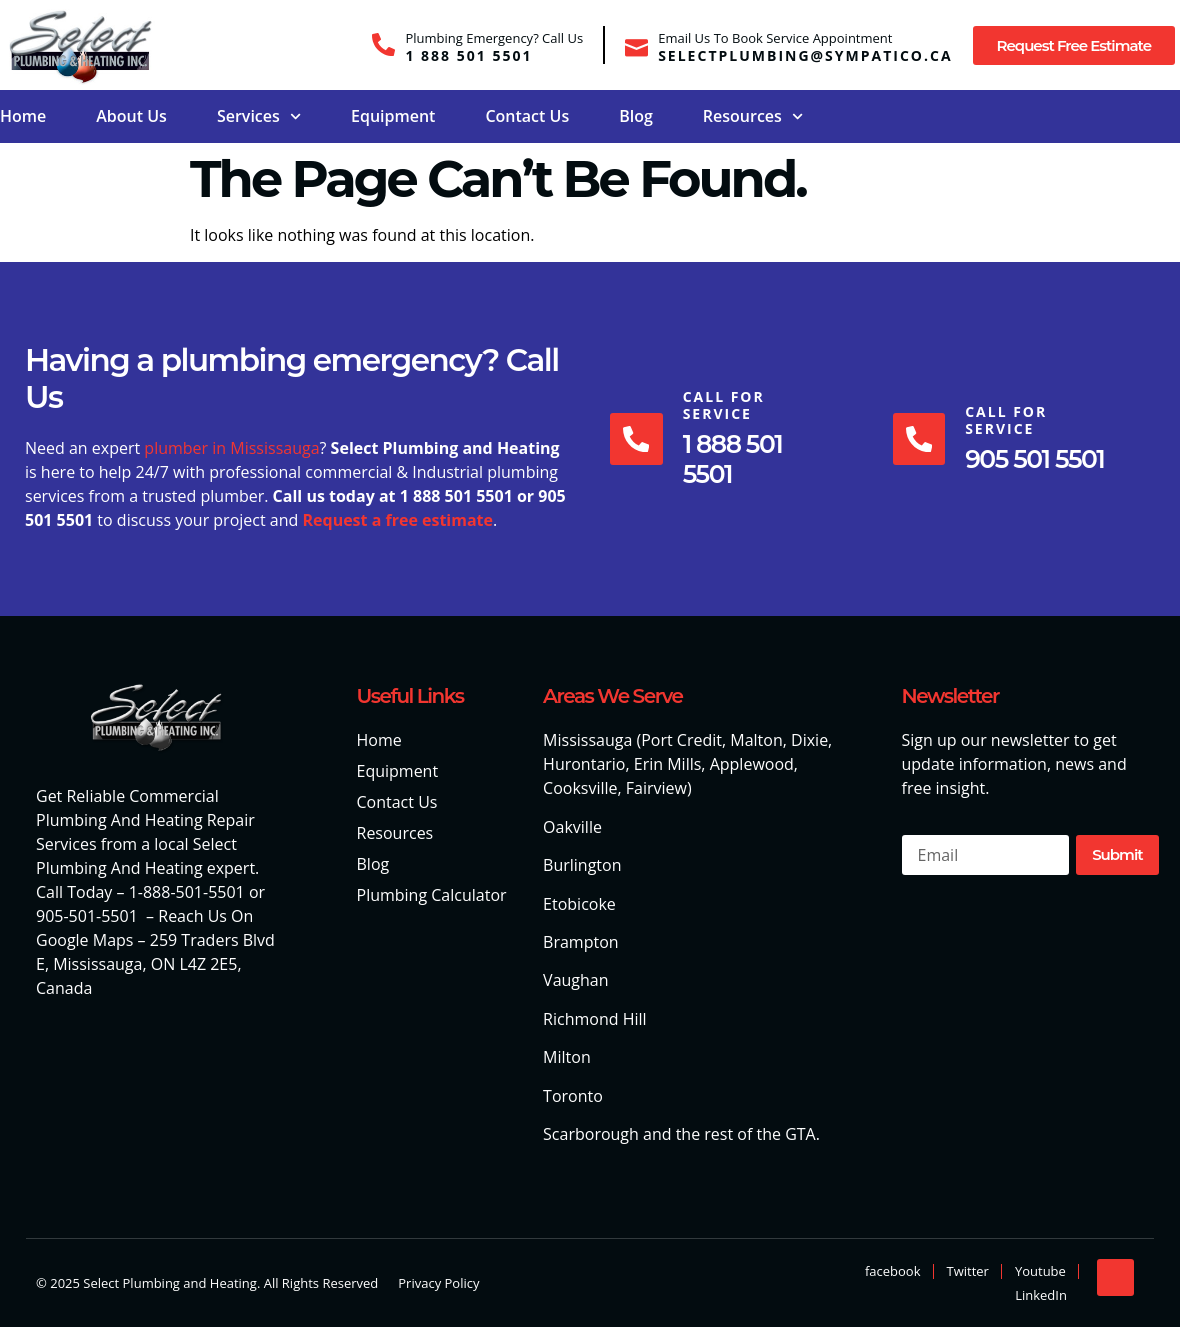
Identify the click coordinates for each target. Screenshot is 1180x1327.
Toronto (573, 1096)
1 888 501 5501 (468, 55)
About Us (131, 116)
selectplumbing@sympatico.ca (805, 55)
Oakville (572, 827)
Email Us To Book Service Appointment (775, 38)
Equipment (393, 116)
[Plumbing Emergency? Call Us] (383, 44)
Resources (753, 116)
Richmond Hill (595, 1019)
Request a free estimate (397, 520)
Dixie (809, 740)
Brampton (581, 942)
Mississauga (587, 740)
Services (259, 116)
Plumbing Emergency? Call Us (494, 38)
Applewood (752, 764)
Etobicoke (579, 904)
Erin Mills (668, 764)
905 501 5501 (1038, 459)
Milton (567, 1057)
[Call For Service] (638, 439)
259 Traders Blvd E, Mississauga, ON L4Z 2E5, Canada (155, 964)
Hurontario (584, 764)
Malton (756, 740)
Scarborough (591, 1134)
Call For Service (727, 405)
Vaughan (575, 980)
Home (23, 116)
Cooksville (580, 788)
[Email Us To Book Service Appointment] (636, 44)
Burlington (582, 865)
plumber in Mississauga (231, 448)
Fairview (656, 788)
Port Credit (681, 740)
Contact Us (527, 116)
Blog (636, 116)
